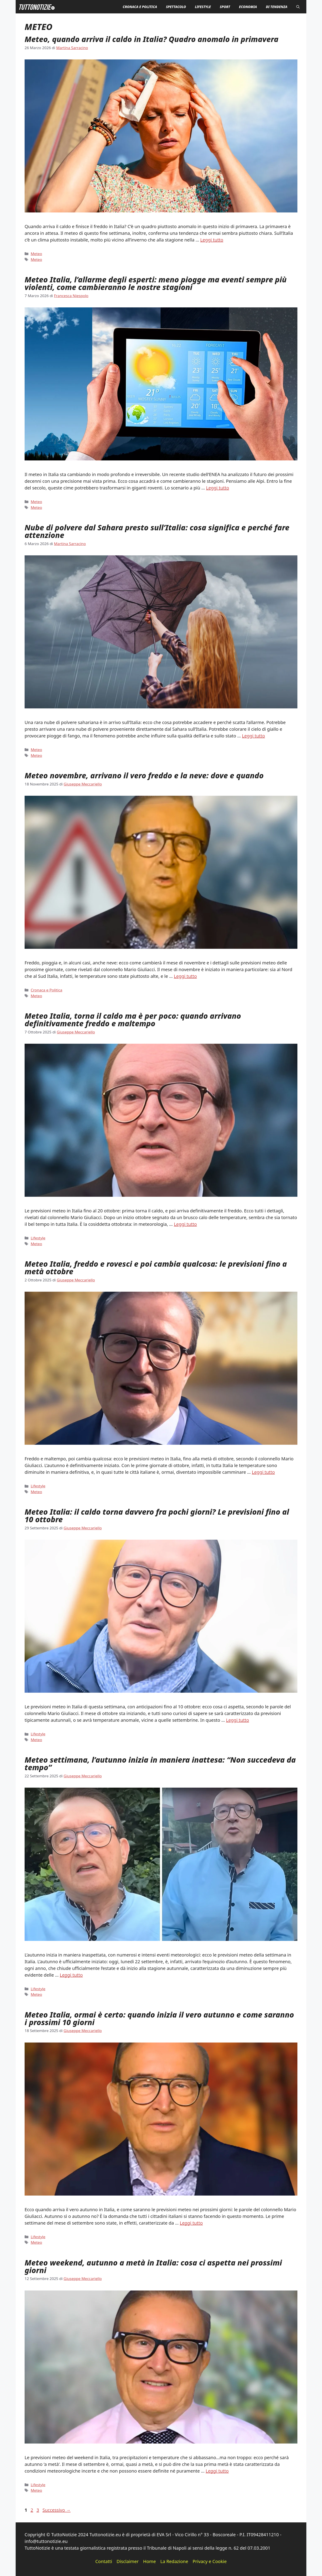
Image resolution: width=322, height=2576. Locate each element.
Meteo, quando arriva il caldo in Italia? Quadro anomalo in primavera (151, 39)
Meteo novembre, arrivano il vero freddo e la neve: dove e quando (144, 775)
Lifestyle (203, 6)
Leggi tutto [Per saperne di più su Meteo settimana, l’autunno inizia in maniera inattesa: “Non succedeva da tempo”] (71, 1975)
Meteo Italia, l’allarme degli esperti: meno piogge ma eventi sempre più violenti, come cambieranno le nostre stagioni (156, 283)
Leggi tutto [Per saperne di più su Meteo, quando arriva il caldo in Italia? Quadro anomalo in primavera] (211, 240)
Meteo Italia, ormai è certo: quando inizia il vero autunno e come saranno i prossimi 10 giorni (159, 2018)
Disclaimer (128, 2561)
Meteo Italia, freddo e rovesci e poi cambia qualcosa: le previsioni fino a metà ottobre (156, 1267)
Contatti (103, 2561)
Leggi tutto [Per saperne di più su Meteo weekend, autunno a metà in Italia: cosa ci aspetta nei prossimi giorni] (217, 2471)
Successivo (56, 2510)
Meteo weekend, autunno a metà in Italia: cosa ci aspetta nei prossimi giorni (153, 2266)
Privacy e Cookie (210, 2561)
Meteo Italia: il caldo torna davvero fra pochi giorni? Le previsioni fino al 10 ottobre (157, 1515)
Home (149, 2561)
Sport (225, 6)
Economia (248, 6)
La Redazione (174, 2561)
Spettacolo (176, 6)
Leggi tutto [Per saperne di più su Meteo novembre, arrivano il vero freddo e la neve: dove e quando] (185, 976)
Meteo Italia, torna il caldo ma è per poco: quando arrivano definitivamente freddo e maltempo (133, 1020)
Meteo (36, 253)
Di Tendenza (276, 6)
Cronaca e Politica (140, 6)
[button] (298, 6)
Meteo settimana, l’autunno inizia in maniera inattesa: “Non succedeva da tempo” (160, 1763)
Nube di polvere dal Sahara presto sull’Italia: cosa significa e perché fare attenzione (157, 531)
